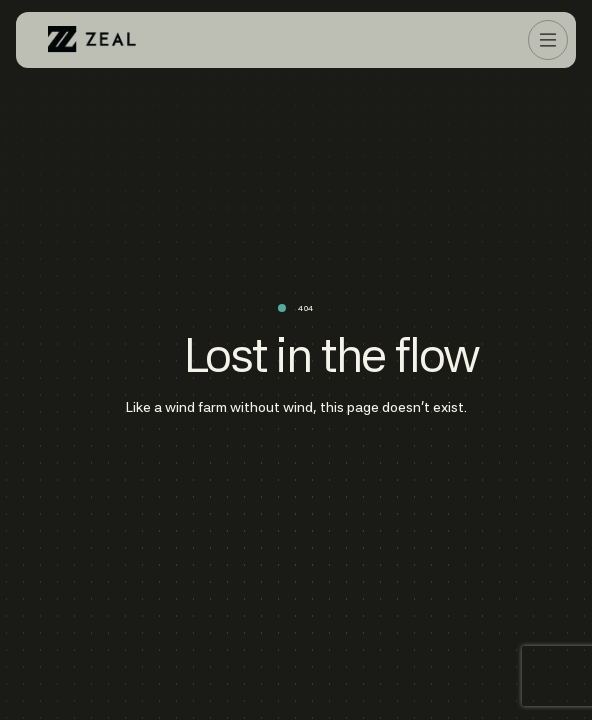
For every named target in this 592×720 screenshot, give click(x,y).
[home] (91, 40)
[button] (548, 40)
